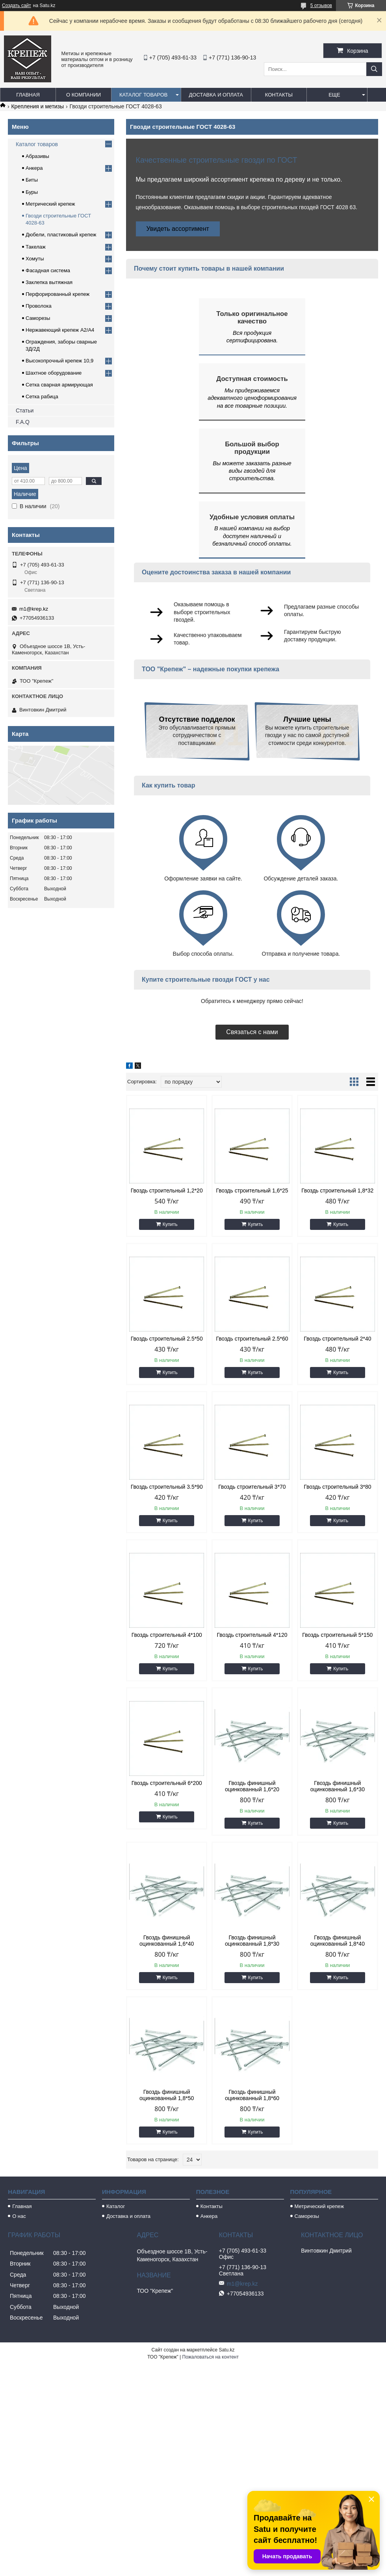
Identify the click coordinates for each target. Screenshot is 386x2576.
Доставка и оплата (216, 95)
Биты (32, 180)
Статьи (24, 410)
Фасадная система (48, 270)
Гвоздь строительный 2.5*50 (167, 1338)
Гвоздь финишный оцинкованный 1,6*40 (166, 1940)
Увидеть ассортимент (178, 228)
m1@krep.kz (33, 609)
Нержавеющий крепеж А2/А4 (60, 330)
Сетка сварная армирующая (59, 385)
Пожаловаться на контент (210, 2357)
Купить (170, 1224)
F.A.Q (23, 422)
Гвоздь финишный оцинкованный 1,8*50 (166, 2095)
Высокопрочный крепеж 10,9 (59, 361)
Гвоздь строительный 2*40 (337, 1338)
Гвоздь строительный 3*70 (252, 1487)
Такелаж (36, 247)
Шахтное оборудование (54, 373)
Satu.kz (226, 2350)
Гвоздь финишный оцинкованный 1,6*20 (252, 1786)
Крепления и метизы (37, 106)
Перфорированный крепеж (57, 294)
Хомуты (35, 259)
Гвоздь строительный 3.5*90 (167, 1487)
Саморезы (38, 318)
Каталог (115, 2206)
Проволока (39, 306)
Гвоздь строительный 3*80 (337, 1487)
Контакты (279, 95)
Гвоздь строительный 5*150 (337, 1635)
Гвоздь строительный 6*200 (167, 1783)
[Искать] (374, 69)
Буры (32, 192)
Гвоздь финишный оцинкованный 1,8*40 (337, 1940)
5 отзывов (321, 5)
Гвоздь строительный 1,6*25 (252, 1190)
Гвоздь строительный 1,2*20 (167, 1190)
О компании (83, 95)
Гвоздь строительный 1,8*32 (337, 1190)
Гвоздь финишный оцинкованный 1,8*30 (252, 1940)
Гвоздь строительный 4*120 (252, 1635)
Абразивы (37, 156)
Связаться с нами (252, 1032)
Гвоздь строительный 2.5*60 (252, 1338)
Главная (28, 95)
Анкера (34, 168)
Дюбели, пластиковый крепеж (61, 235)
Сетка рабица (42, 396)
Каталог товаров (143, 95)
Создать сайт (16, 5)
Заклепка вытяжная (49, 282)
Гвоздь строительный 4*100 (167, 1635)
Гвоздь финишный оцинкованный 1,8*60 (252, 2095)
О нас (19, 2216)
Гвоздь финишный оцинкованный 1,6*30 (337, 1786)
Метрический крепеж (50, 204)
